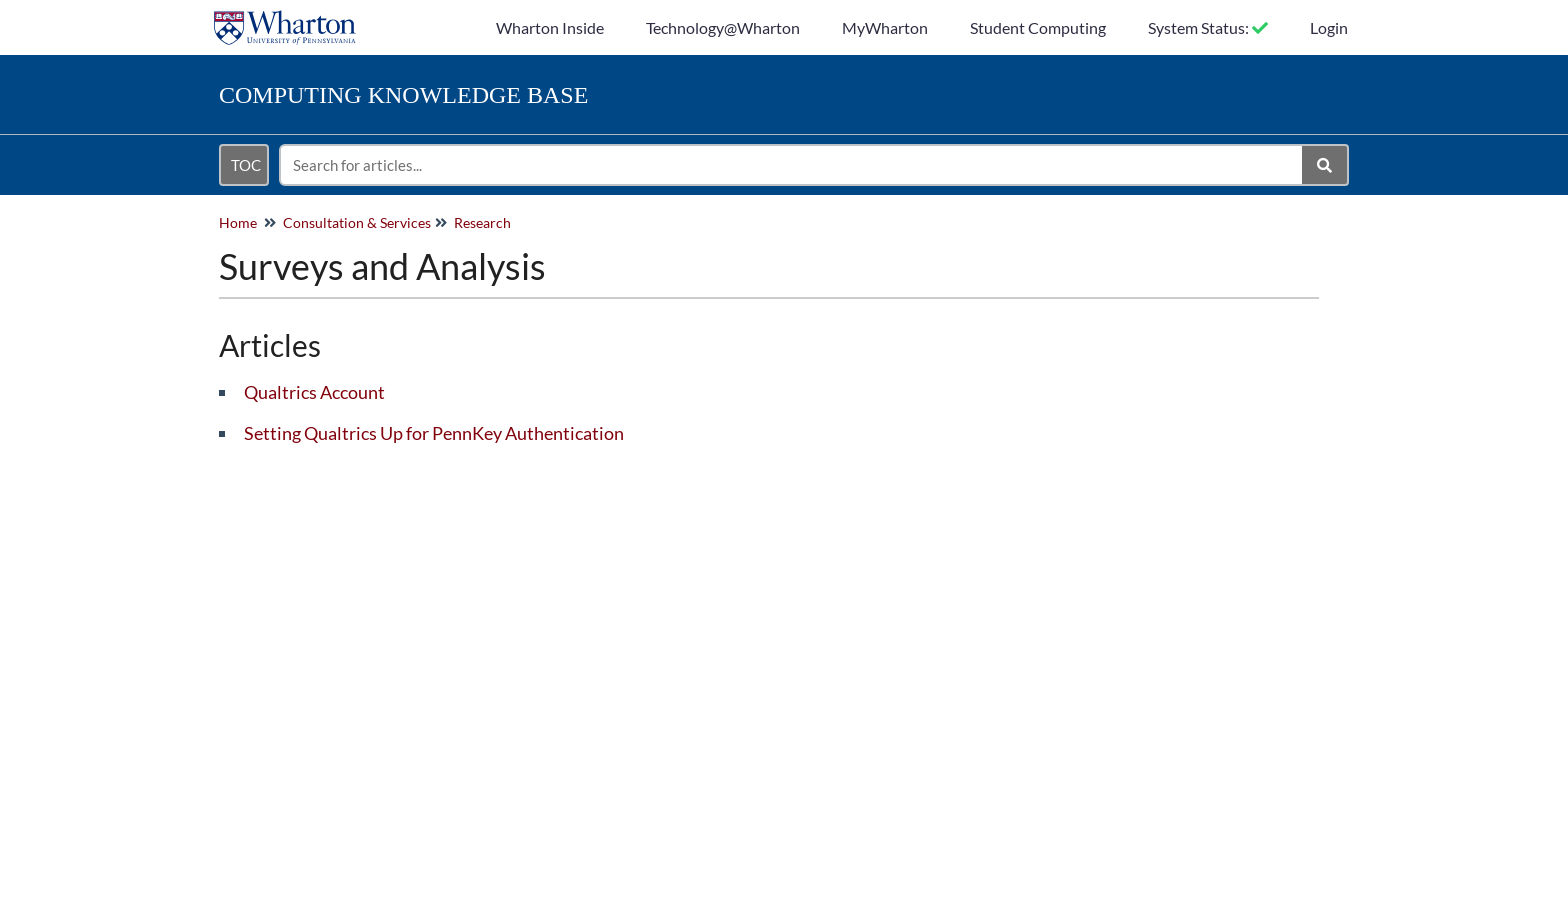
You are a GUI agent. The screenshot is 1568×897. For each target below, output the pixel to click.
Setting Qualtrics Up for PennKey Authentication (434, 433)
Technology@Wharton (723, 27)
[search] (792, 165)
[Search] (1325, 165)
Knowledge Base (403, 95)
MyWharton (885, 27)
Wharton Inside (550, 27)
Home (238, 222)
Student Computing (1038, 27)
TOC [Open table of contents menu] (246, 165)
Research (482, 222)
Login (1329, 27)
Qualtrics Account (314, 392)
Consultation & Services (357, 222)
